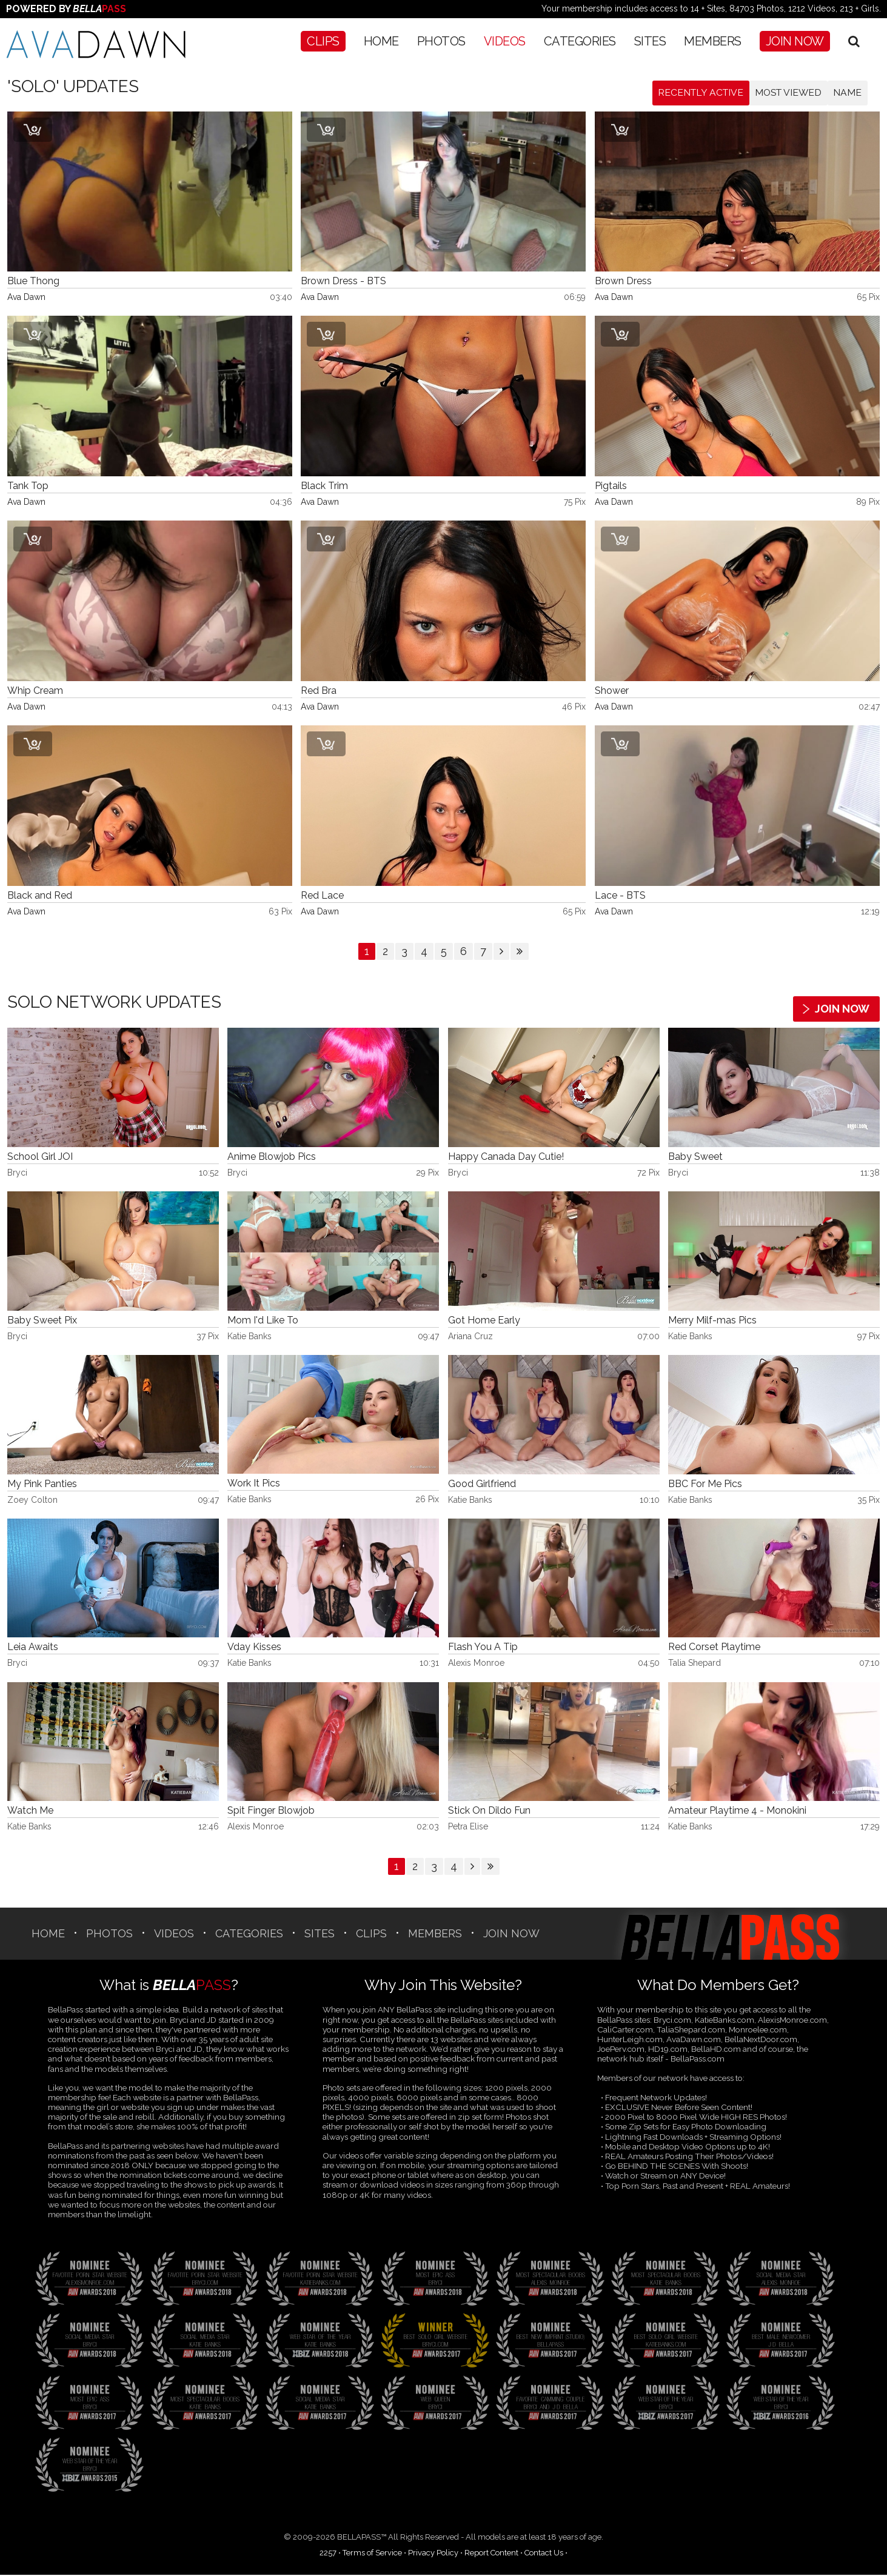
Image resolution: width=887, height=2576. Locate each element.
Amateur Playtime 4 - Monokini (737, 1811)
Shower (612, 691)
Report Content (491, 2553)
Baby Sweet (695, 1157)
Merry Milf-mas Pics (712, 1320)
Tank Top (28, 487)
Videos (505, 41)
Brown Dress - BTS (343, 282)
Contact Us (543, 2553)
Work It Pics (253, 1484)
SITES (650, 41)
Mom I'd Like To (262, 1320)
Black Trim (324, 487)
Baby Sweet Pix (42, 1320)
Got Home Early (484, 1320)
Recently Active (695, 93)
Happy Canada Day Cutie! (506, 1157)
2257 (328, 2553)
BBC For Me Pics (705, 1484)
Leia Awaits (32, 1648)
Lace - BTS (620, 896)
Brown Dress (623, 282)
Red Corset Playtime (714, 1648)
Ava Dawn (26, 298)
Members (712, 41)
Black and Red (39, 896)
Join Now (795, 41)
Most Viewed (786, 93)
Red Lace (322, 896)
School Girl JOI (40, 1157)
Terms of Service (372, 2553)
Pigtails (611, 487)
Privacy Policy (433, 2553)
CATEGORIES (580, 41)
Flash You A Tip (483, 1648)
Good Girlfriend (482, 1484)
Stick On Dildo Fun (489, 1811)
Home (381, 41)
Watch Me (30, 1811)
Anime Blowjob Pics (271, 1157)
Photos (441, 41)
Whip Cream (35, 691)
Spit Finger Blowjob (271, 1811)
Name (847, 93)
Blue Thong (33, 282)
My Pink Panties (42, 1484)
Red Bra (318, 691)
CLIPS (323, 41)
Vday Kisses (254, 1648)
